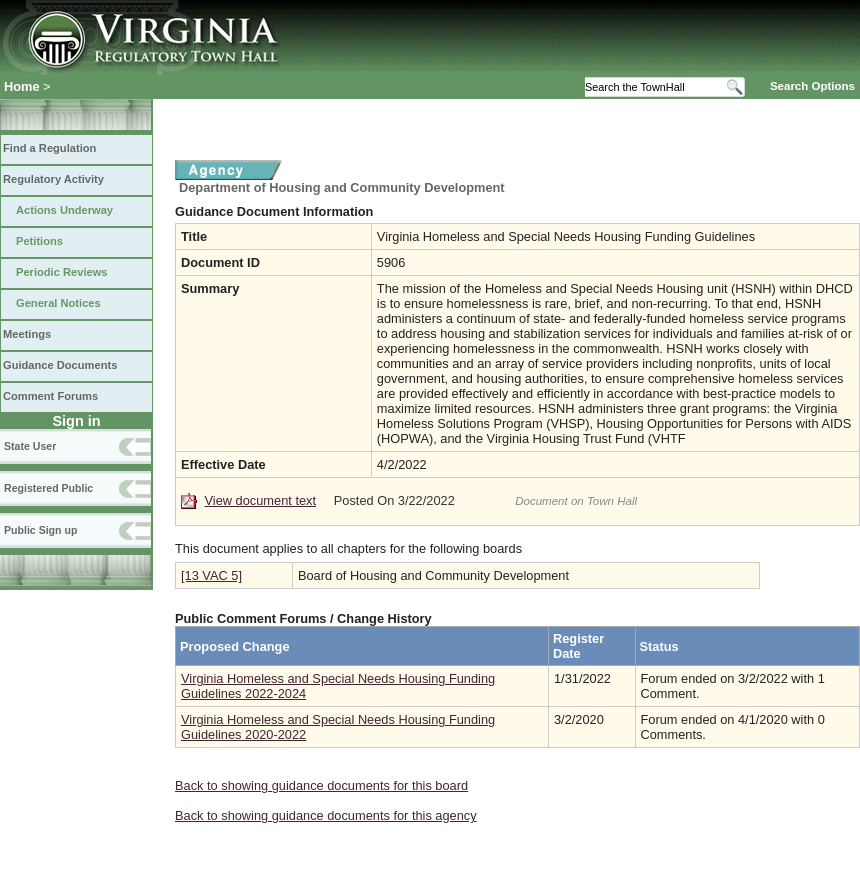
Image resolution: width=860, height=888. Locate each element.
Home (22, 86)
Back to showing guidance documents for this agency (326, 815)
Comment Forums (50, 396)
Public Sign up (40, 530)
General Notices (58, 303)
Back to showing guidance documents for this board (321, 785)
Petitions (39, 241)
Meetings (27, 334)
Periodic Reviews (62, 272)
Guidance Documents (60, 365)
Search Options (812, 86)
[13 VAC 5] (211, 575)
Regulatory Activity (53, 179)
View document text (260, 500)
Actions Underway (64, 210)
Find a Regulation (49, 148)
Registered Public (48, 488)
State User (30, 446)
